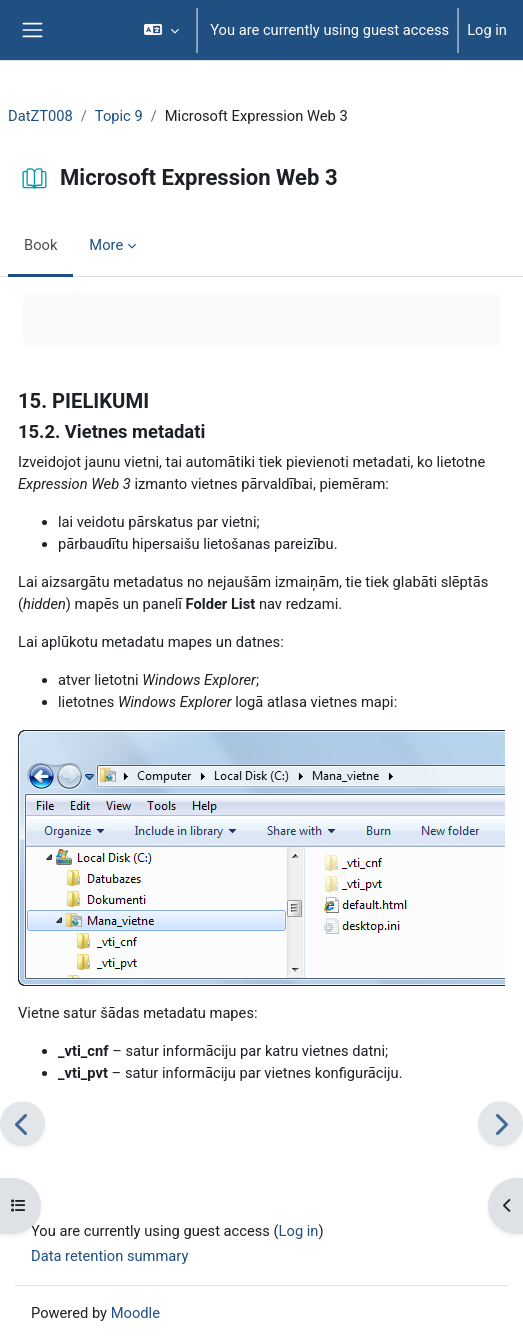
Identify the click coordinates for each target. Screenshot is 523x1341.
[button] (161, 30)
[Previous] (22, 1123)
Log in (487, 30)
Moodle (135, 1313)
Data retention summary (109, 1256)
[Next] (500, 1123)
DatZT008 (40, 116)
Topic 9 (119, 116)
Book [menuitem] (40, 245)
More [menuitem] (106, 245)
